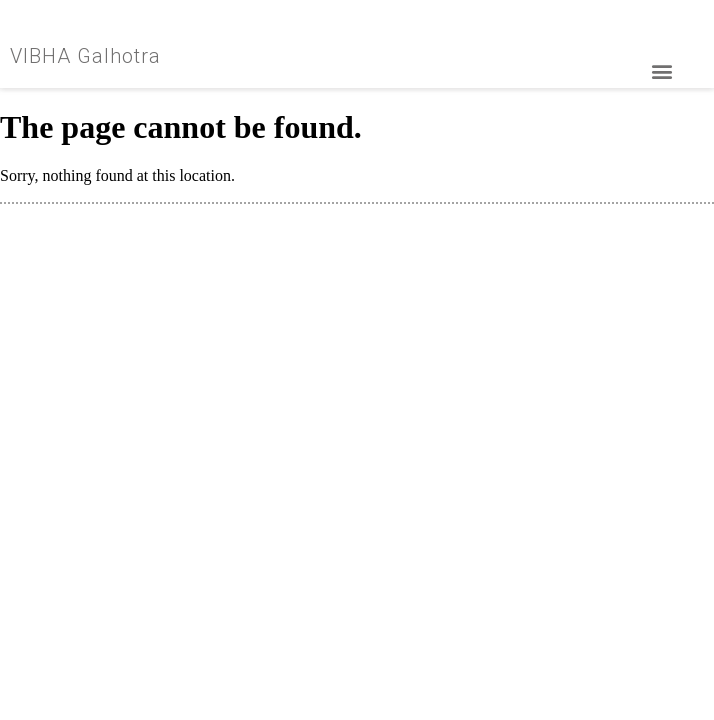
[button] (661, 71)
